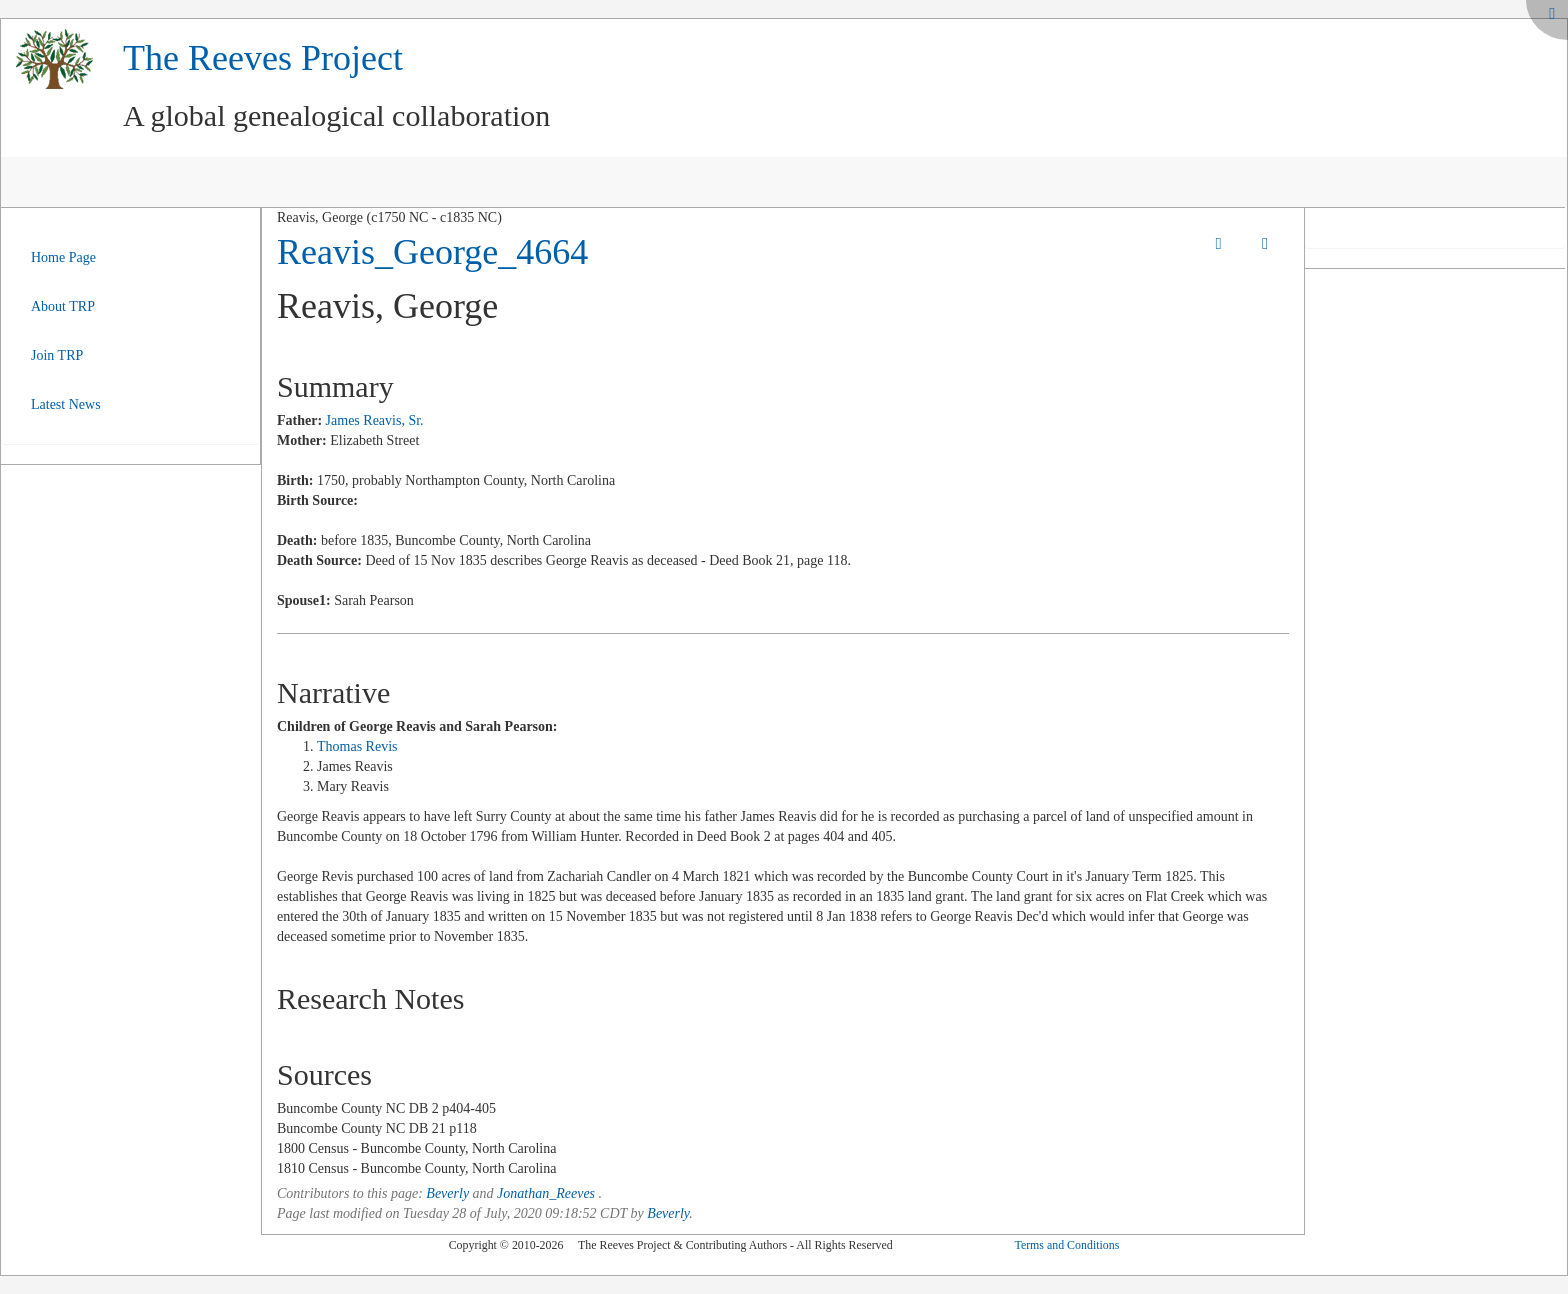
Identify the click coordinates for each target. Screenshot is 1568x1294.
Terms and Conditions (1066, 1245)
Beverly (447, 1193)
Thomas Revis (357, 746)
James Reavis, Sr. (375, 420)
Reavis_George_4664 (432, 252)
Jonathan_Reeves (546, 1193)
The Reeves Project (263, 58)
